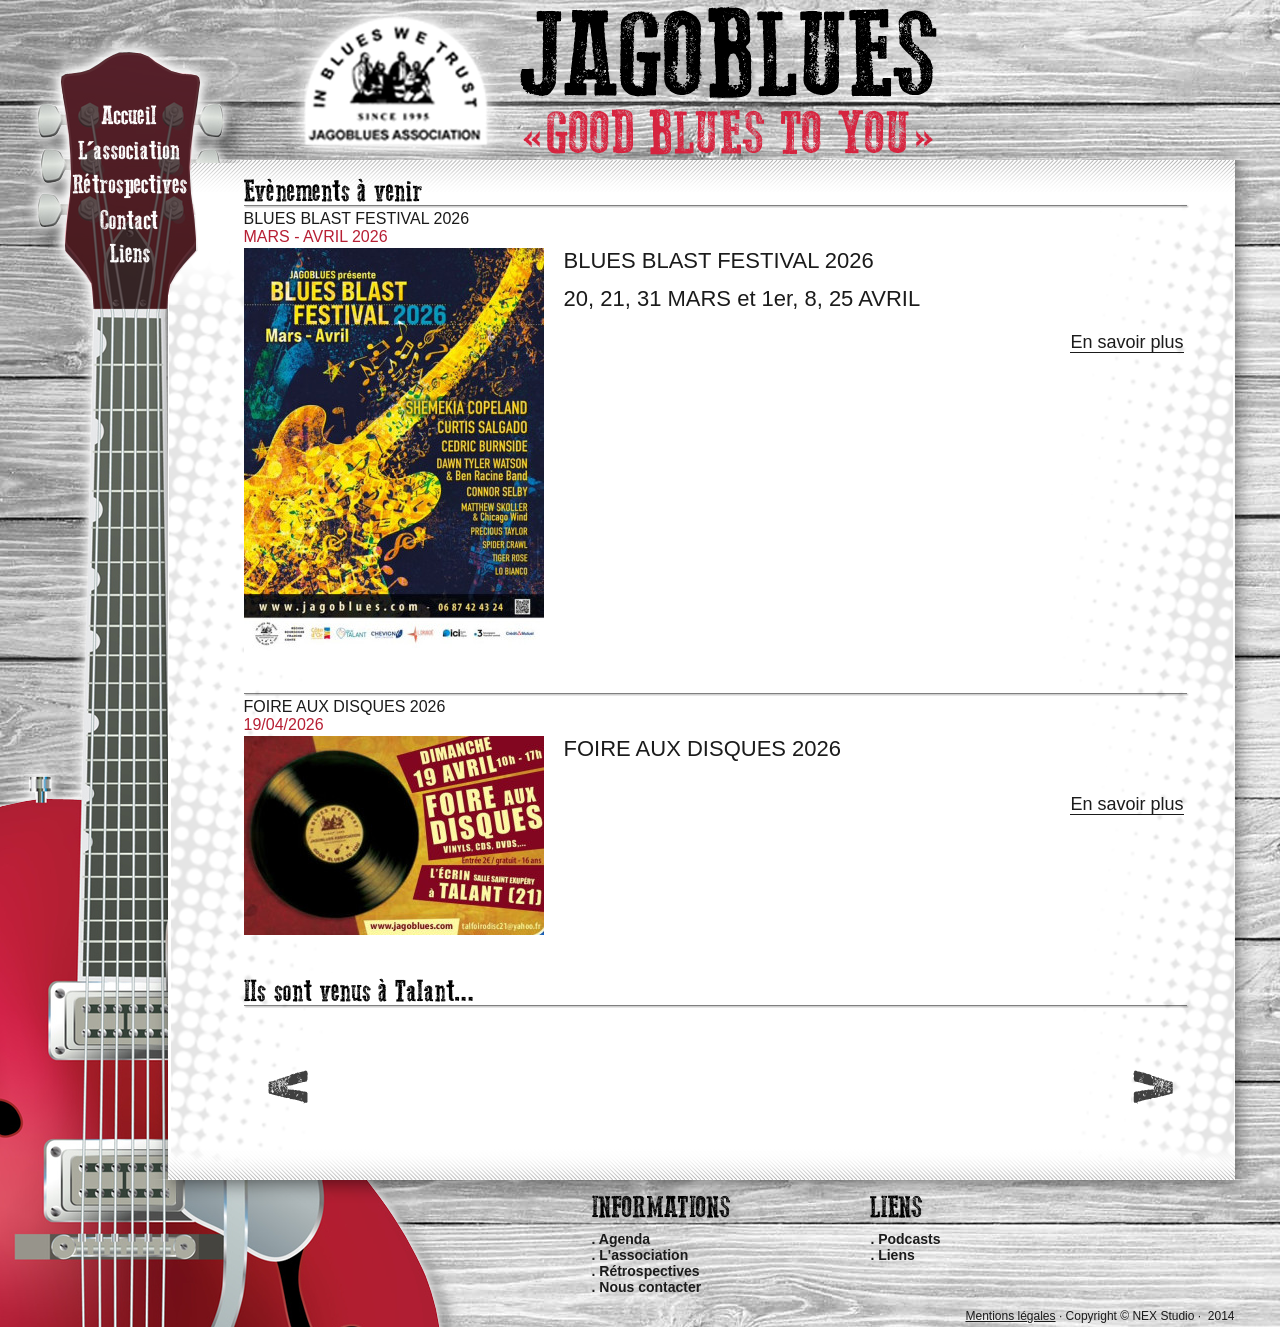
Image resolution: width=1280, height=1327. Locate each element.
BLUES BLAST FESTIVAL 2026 (357, 218)
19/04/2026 (284, 724)
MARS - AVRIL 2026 (316, 236)
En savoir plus (1126, 342)
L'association (643, 1255)
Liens (896, 1255)
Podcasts (909, 1239)
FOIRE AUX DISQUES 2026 (345, 706)
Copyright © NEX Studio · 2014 (1150, 1316)
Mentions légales (1010, 1316)
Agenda (624, 1239)
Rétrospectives (649, 1271)
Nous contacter (650, 1287)
